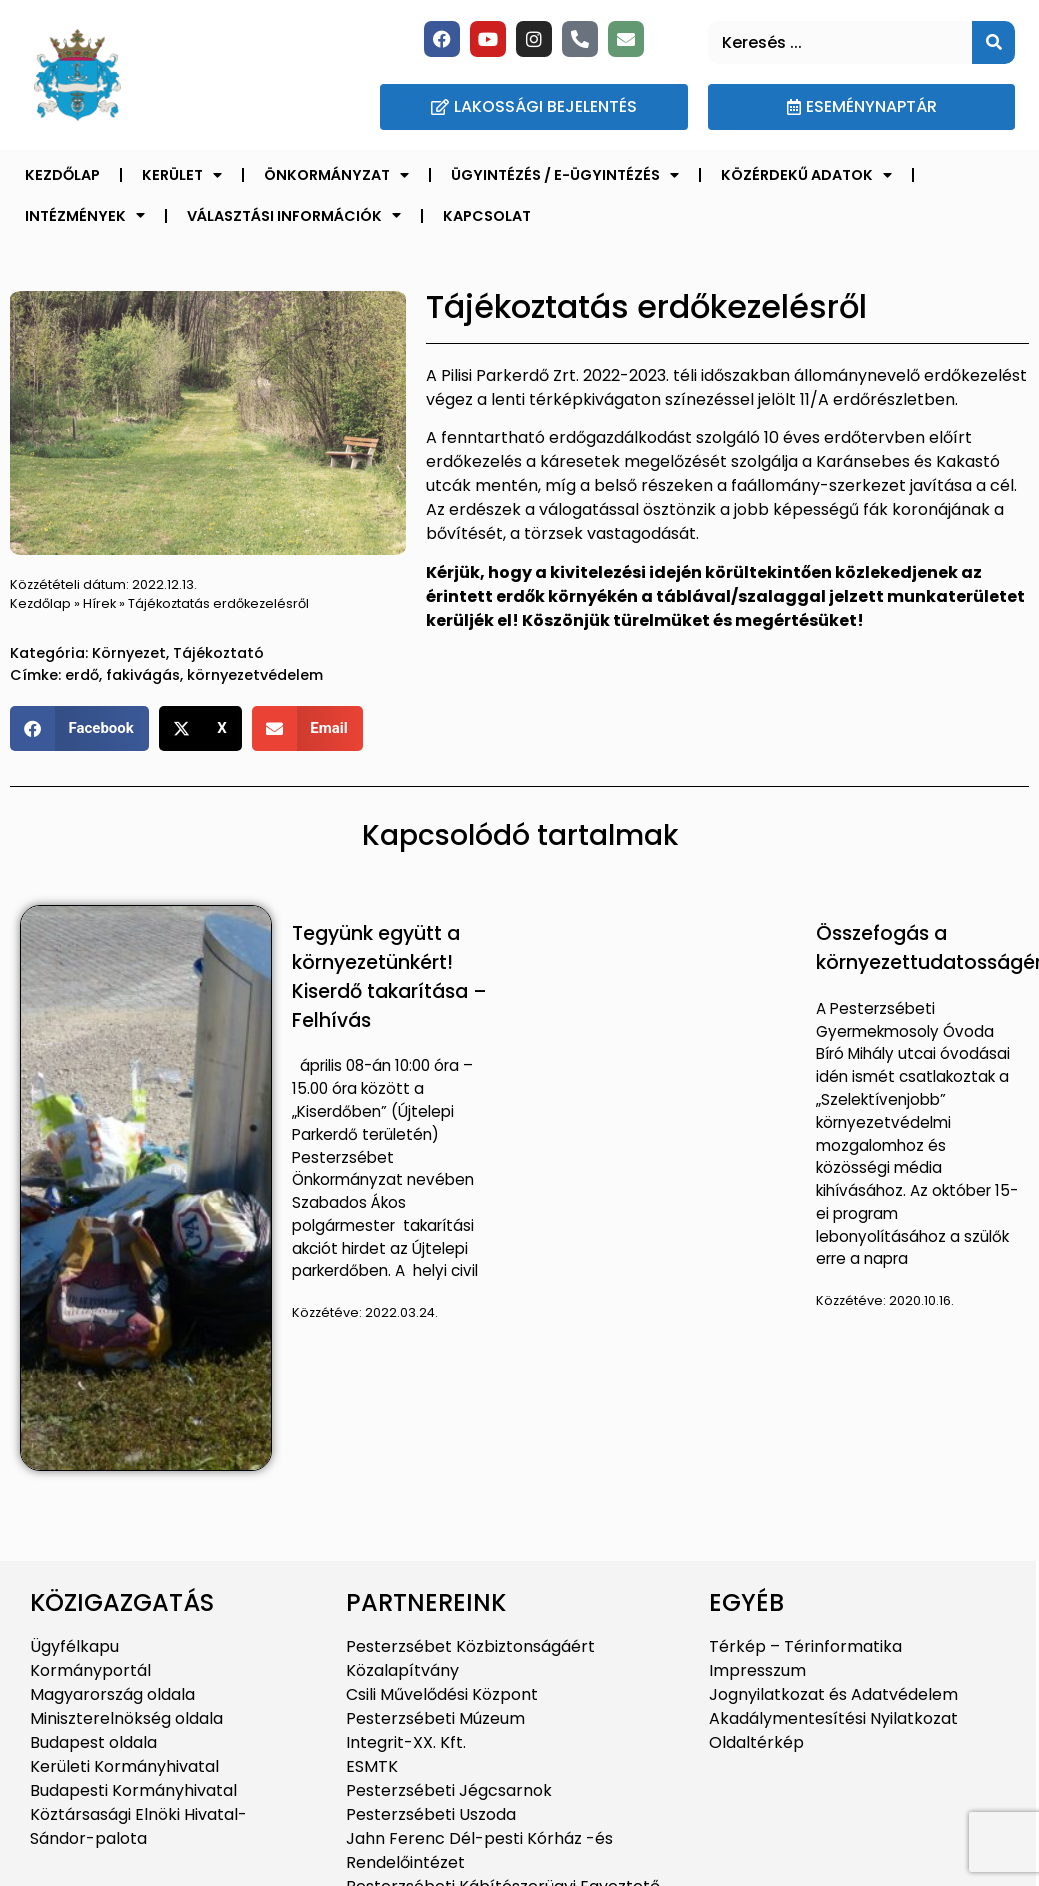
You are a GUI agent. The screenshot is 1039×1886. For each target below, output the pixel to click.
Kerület (182, 175)
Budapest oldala (93, 1742)
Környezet (129, 653)
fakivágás (143, 675)
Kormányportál (90, 1670)
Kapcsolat (487, 216)
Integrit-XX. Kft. (406, 1742)
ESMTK (372, 1766)
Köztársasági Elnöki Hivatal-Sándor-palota (138, 1826)
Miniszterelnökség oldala (126, 1718)
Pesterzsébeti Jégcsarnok (449, 1790)
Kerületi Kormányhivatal (124, 1766)
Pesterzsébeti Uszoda (431, 1814)
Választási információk (294, 215)
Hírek (99, 603)
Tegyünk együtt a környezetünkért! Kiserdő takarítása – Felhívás (389, 976)
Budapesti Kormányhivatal (133, 1790)
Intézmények (85, 215)
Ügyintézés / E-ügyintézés (565, 175)
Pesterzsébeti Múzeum (435, 1718)
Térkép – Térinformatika (805, 1646)
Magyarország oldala (112, 1694)
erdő (82, 675)
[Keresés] (993, 42)
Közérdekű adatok (806, 175)
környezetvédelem (255, 675)
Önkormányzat (336, 175)
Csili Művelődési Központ (442, 1694)
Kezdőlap (62, 175)
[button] (79, 728)
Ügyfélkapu (74, 1646)
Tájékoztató (218, 653)
